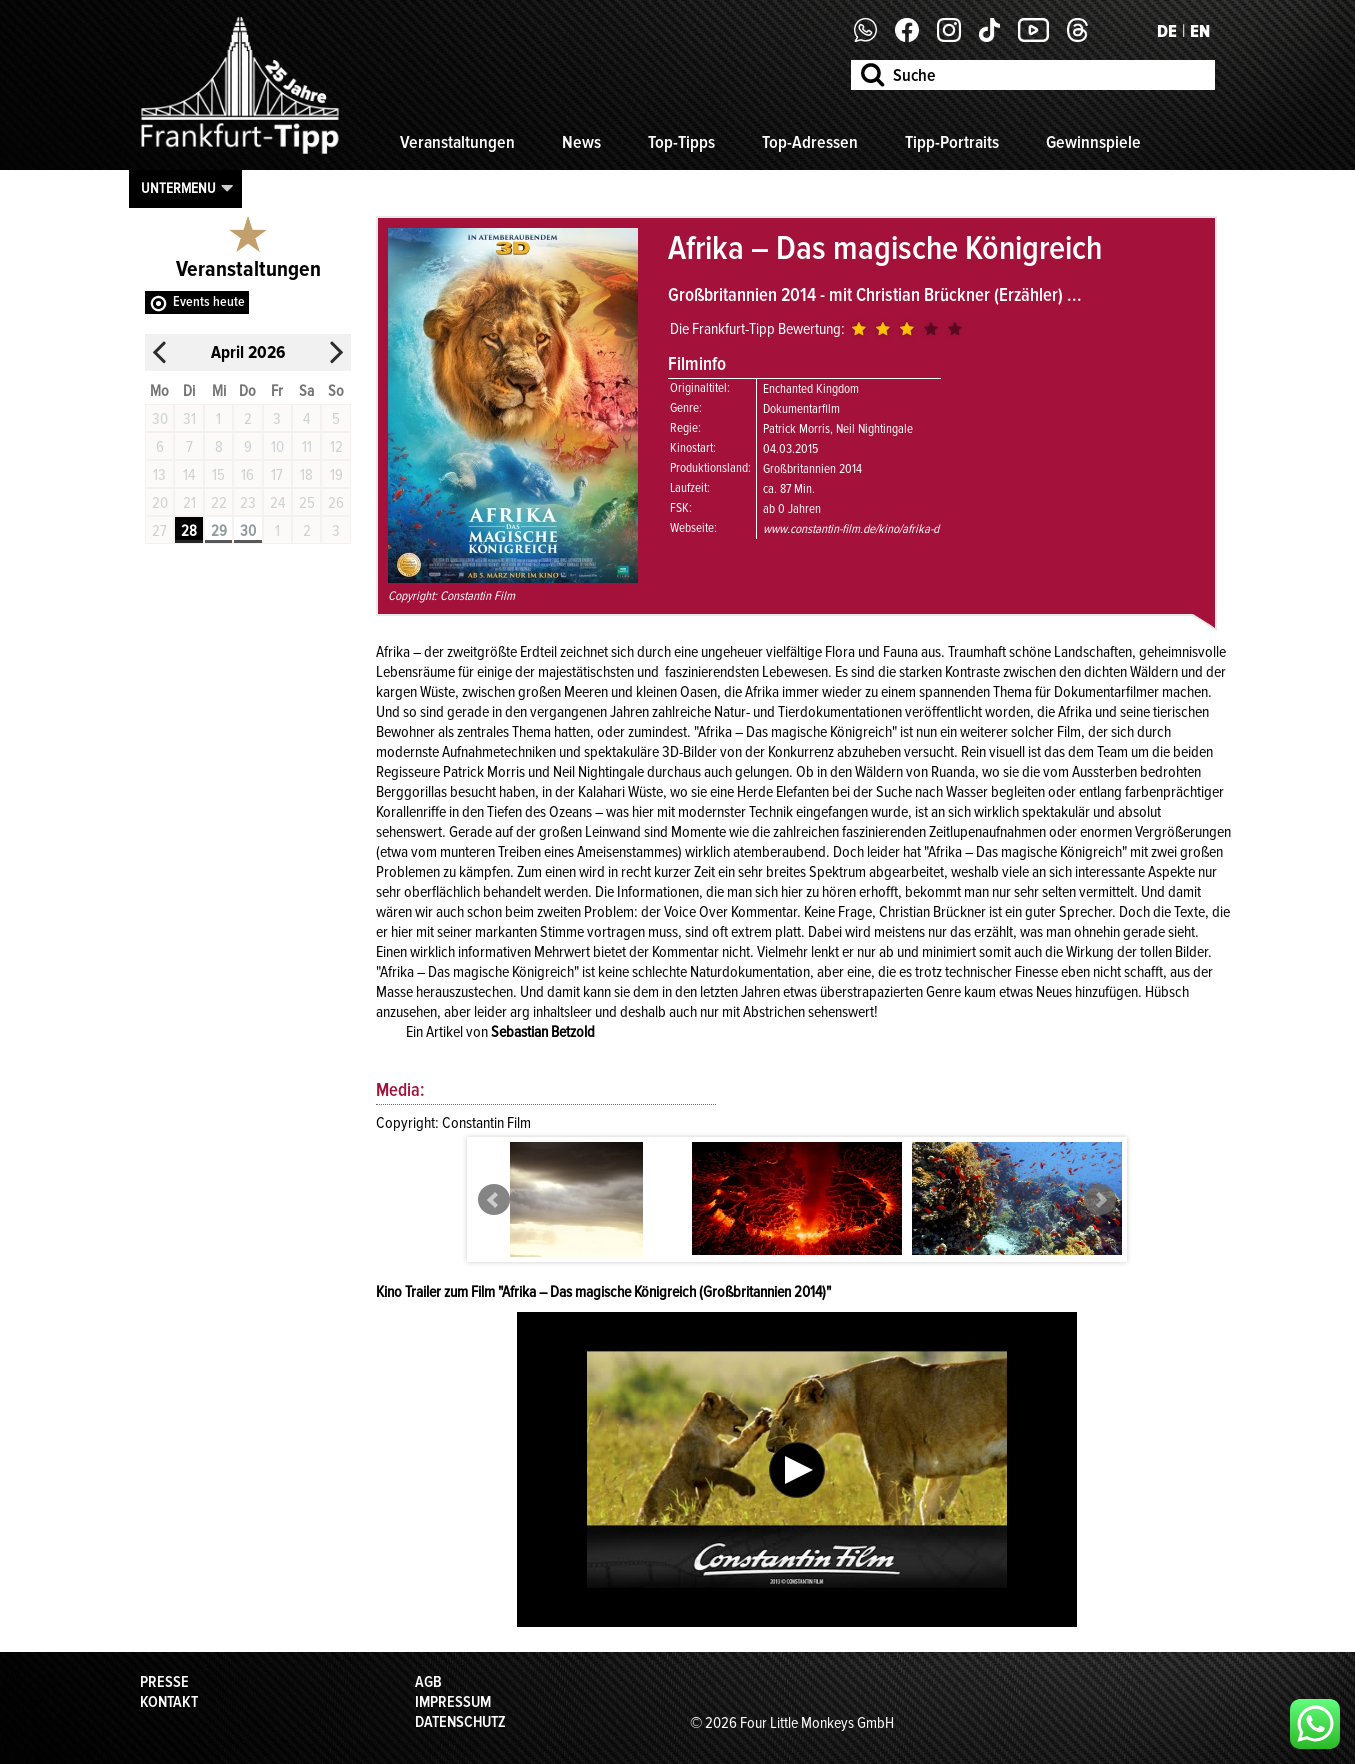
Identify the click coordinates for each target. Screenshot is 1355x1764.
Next (1100, 1200)
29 (219, 531)
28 (189, 531)
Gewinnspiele (1093, 142)
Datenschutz (460, 1722)
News (581, 142)
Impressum (453, 1702)
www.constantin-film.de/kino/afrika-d (851, 529)
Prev (494, 1200)
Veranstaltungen (457, 142)
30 (248, 531)
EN (1200, 31)
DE (1167, 31)
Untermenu (178, 188)
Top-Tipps (681, 142)
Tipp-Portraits (952, 142)
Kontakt (169, 1702)
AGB (428, 1682)
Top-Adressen (810, 142)
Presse (164, 1682)
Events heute (209, 301)
